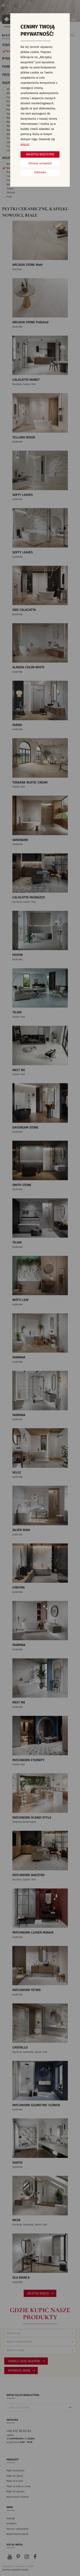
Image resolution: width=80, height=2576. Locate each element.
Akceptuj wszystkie (40, 154)
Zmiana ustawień (40, 163)
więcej (24, 144)
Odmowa (40, 172)
